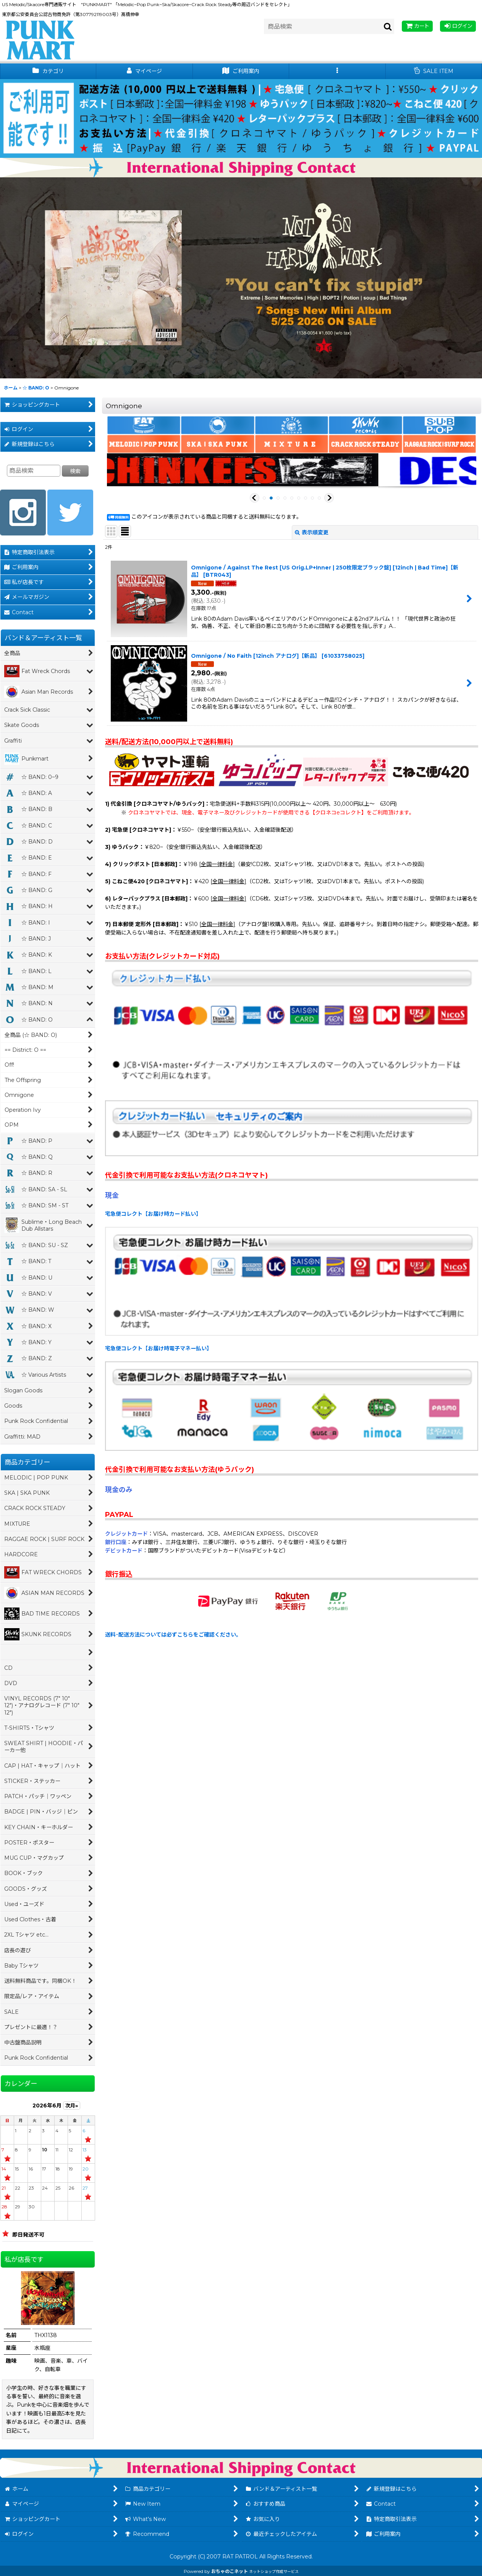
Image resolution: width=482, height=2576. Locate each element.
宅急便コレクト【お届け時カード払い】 (153, 1213)
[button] (337, 71)
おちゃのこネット (229, 2571)
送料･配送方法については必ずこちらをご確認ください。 (173, 1634)
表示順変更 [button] (311, 532)
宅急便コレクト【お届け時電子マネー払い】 (158, 1348)
